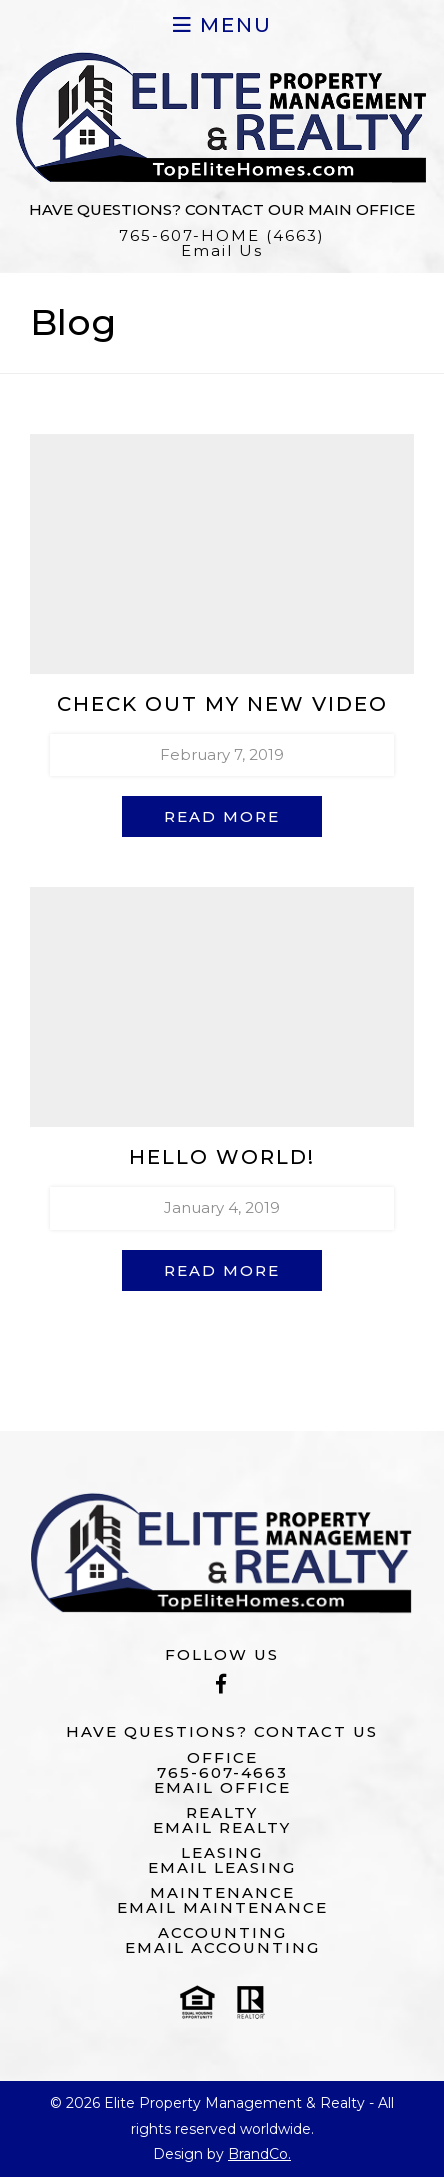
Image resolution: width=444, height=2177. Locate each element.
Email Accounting (222, 1947)
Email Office (222, 1787)
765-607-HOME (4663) (222, 235)
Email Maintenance (222, 1907)
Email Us (222, 250)
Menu (222, 25)
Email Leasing (222, 1867)
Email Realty (222, 1827)
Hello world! (222, 1157)
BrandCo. (259, 2154)
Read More (222, 816)
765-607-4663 (222, 1772)
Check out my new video (222, 704)
